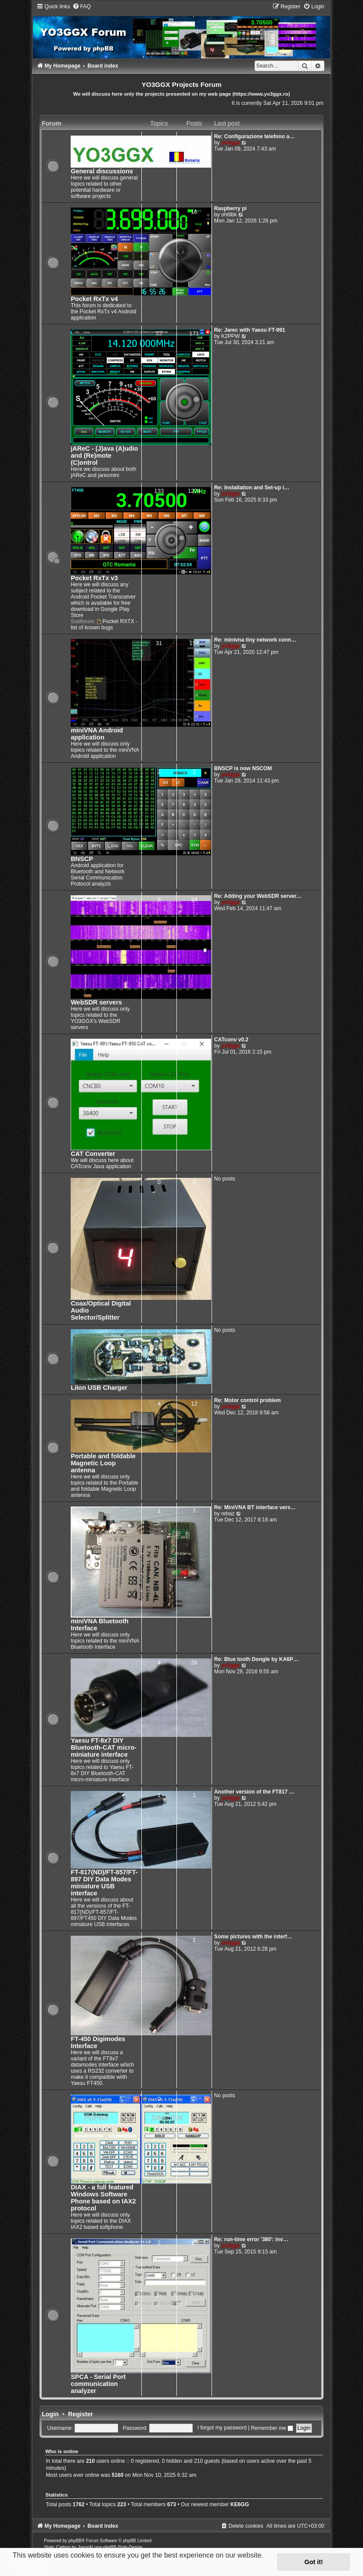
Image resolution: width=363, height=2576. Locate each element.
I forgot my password (222, 2428)
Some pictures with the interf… (253, 1937)
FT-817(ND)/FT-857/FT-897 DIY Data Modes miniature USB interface (104, 1883)
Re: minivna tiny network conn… (255, 640)
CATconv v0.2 (231, 1040)
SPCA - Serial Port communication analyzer (98, 2383)
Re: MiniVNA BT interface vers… (255, 1507)
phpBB (75, 2540)
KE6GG (239, 2504)
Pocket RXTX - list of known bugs (104, 624)
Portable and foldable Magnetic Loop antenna (103, 1463)
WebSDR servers (96, 1002)
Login (50, 2414)
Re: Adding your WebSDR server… (258, 896)
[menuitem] (81, 7)
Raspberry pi (230, 208)
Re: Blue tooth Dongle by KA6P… (256, 1659)
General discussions (102, 171)
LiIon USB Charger (99, 1387)
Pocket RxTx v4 (94, 298)
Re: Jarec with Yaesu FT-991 (249, 330)
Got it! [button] (314, 2561)
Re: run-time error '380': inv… (251, 2239)
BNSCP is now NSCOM (243, 768)
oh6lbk (229, 215)
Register (80, 2414)
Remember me (272, 2428)
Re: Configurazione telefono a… (254, 136)
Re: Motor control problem (247, 1400)
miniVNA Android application (97, 734)
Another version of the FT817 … (254, 1792)
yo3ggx (230, 143)
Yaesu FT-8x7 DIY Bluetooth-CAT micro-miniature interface (104, 1747)
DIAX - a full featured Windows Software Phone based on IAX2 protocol (103, 2198)
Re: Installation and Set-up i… (251, 487)
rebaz (227, 1513)
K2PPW (230, 336)
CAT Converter (93, 1153)
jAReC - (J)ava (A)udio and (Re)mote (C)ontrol (104, 455)
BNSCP (82, 858)
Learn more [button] (32, 2567)
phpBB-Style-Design (123, 2547)
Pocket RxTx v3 (94, 577)
